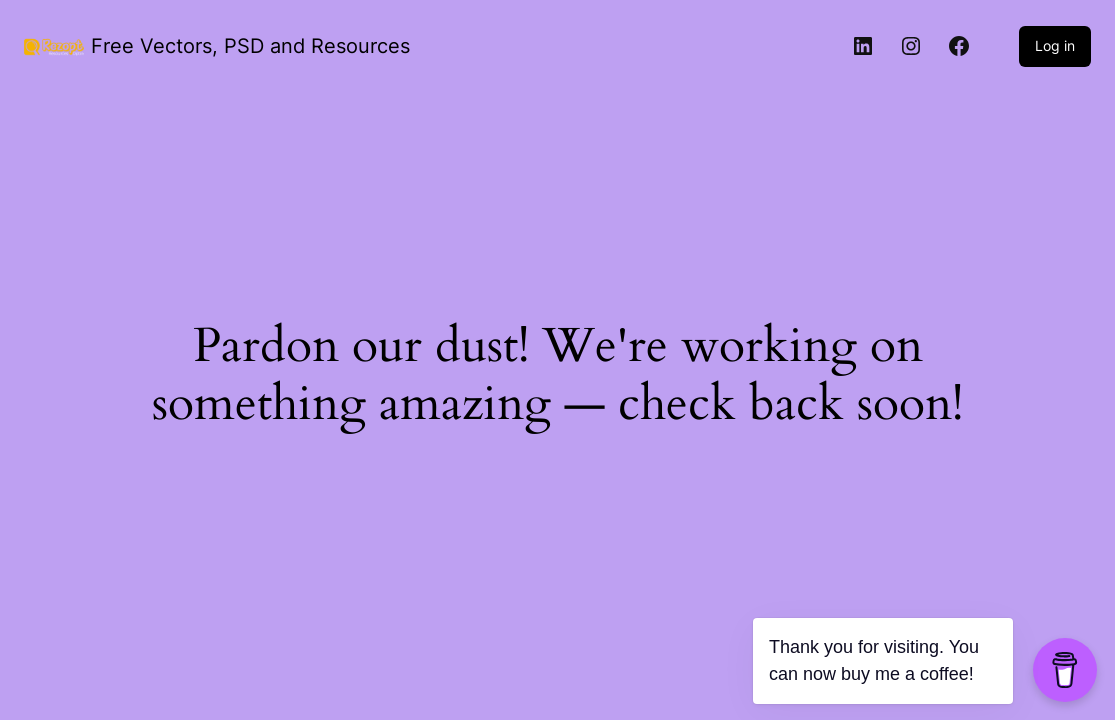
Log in (1055, 45)
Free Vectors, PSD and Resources (250, 46)
